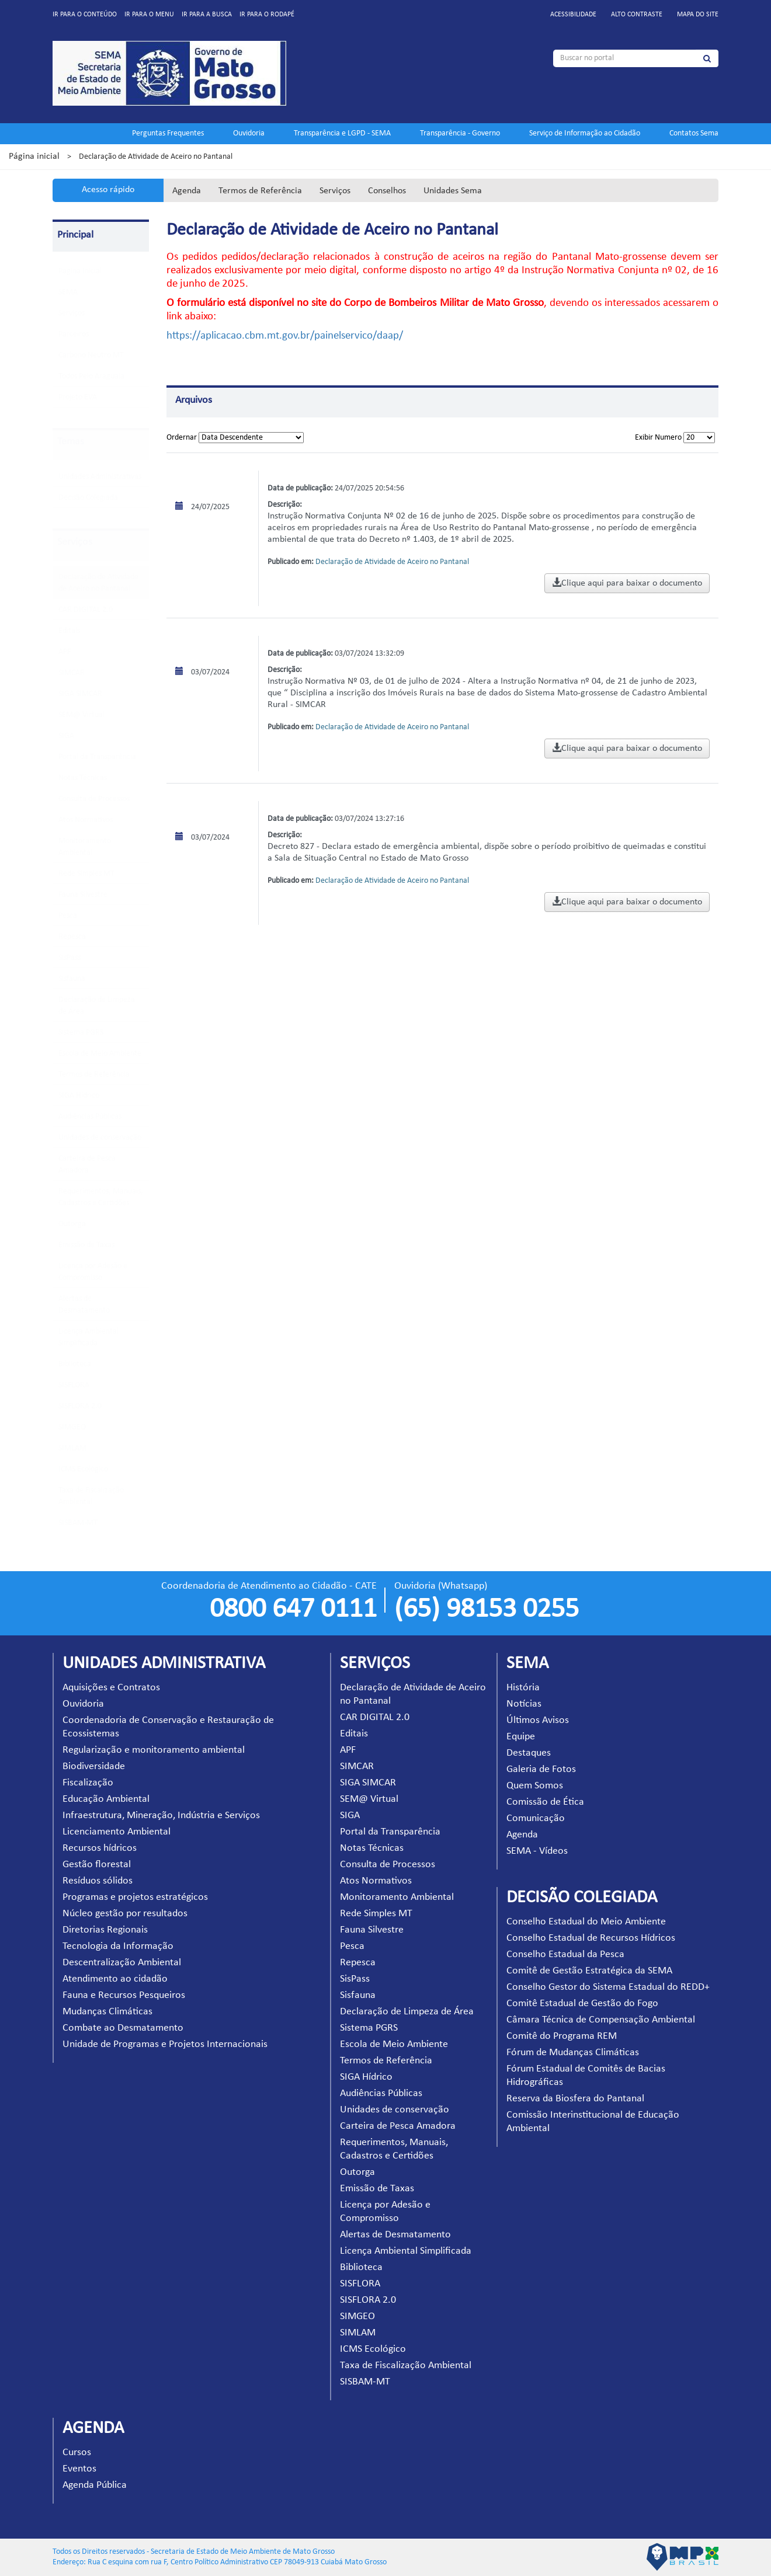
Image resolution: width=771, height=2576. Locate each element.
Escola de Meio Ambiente (99, 1053)
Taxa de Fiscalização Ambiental (405, 2365)
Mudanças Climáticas (107, 2011)
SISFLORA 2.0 (80, 1406)
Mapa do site (697, 14)
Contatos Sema (693, 133)
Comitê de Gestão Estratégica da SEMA (589, 1970)
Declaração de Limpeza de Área (407, 2011)
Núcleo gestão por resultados (124, 1913)
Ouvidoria (249, 133)
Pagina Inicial (80, 271)
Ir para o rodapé (266, 14)
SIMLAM (72, 1448)
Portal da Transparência (97, 757)
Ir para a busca (207, 14)
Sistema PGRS (80, 1032)
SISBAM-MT (78, 1523)
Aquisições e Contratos (111, 1687)
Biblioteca (74, 1364)
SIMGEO (72, 1427)
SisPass (69, 957)
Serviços (334, 191)
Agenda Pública (94, 2485)
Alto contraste (636, 14)
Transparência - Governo (460, 133)
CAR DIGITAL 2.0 (85, 609)
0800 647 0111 (293, 1610)
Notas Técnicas (82, 778)
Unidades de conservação (99, 1137)
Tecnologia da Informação (117, 1946)
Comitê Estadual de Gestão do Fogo (582, 2003)
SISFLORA (73, 1385)
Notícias (523, 1704)
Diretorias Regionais (105, 1930)
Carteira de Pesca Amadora (398, 2126)
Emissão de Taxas (86, 1245)
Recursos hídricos (99, 1848)
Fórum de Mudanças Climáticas (572, 2052)
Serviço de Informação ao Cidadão (584, 133)
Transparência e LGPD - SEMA (342, 133)
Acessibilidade (573, 14)
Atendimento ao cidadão (115, 1979)
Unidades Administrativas (99, 476)
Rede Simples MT (86, 873)
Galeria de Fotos (541, 1769)
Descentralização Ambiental (121, 1962)
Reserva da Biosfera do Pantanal (575, 2098)
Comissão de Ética (545, 1802)
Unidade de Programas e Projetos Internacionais (165, 2044)
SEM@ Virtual (81, 715)
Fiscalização (87, 1782)
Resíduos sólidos (97, 1880)
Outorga (72, 1224)
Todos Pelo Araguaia (91, 376)
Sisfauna (71, 978)
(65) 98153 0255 (486, 1610)
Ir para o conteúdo (85, 14)
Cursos (76, 2452)
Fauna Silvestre (82, 894)
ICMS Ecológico (83, 1469)
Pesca (67, 915)
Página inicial (34, 156)
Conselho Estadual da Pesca (565, 1954)
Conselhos (387, 191)
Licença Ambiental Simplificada (405, 2251)
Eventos (79, 2468)
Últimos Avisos (537, 1720)
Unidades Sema (452, 191)
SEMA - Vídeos (537, 1851)
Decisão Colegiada (88, 497)
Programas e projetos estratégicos (135, 1897)
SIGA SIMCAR (80, 694)
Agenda (186, 191)
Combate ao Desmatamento (122, 2028)
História (523, 1687)
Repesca (72, 936)
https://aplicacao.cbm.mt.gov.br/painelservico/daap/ (284, 336)
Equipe (520, 1736)
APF (64, 652)
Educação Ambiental (106, 1799)
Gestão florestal (96, 1864)
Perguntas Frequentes (168, 133)
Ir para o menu (149, 14)
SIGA (66, 736)
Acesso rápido (108, 189)
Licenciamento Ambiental (116, 1831)
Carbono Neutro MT (91, 355)
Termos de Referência (260, 191)
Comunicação (535, 1818)
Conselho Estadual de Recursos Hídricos (590, 1938)
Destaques (528, 1753)
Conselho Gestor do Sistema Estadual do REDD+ (608, 1987)
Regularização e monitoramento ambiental (153, 1750)
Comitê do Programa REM (561, 2036)
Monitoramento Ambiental (397, 1897)
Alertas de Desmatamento (395, 2234)
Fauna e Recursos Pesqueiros (123, 1995)
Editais (69, 630)
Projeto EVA (77, 397)
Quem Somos (534, 1785)
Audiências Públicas (89, 1116)
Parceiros (73, 334)
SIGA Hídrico (78, 1095)
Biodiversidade (93, 1766)
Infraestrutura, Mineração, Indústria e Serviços (161, 1815)
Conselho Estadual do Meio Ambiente (586, 1921)
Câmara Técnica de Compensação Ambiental (600, 2019)
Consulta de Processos (94, 799)
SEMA (68, 292)
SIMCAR (71, 673)
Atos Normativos (85, 820)
